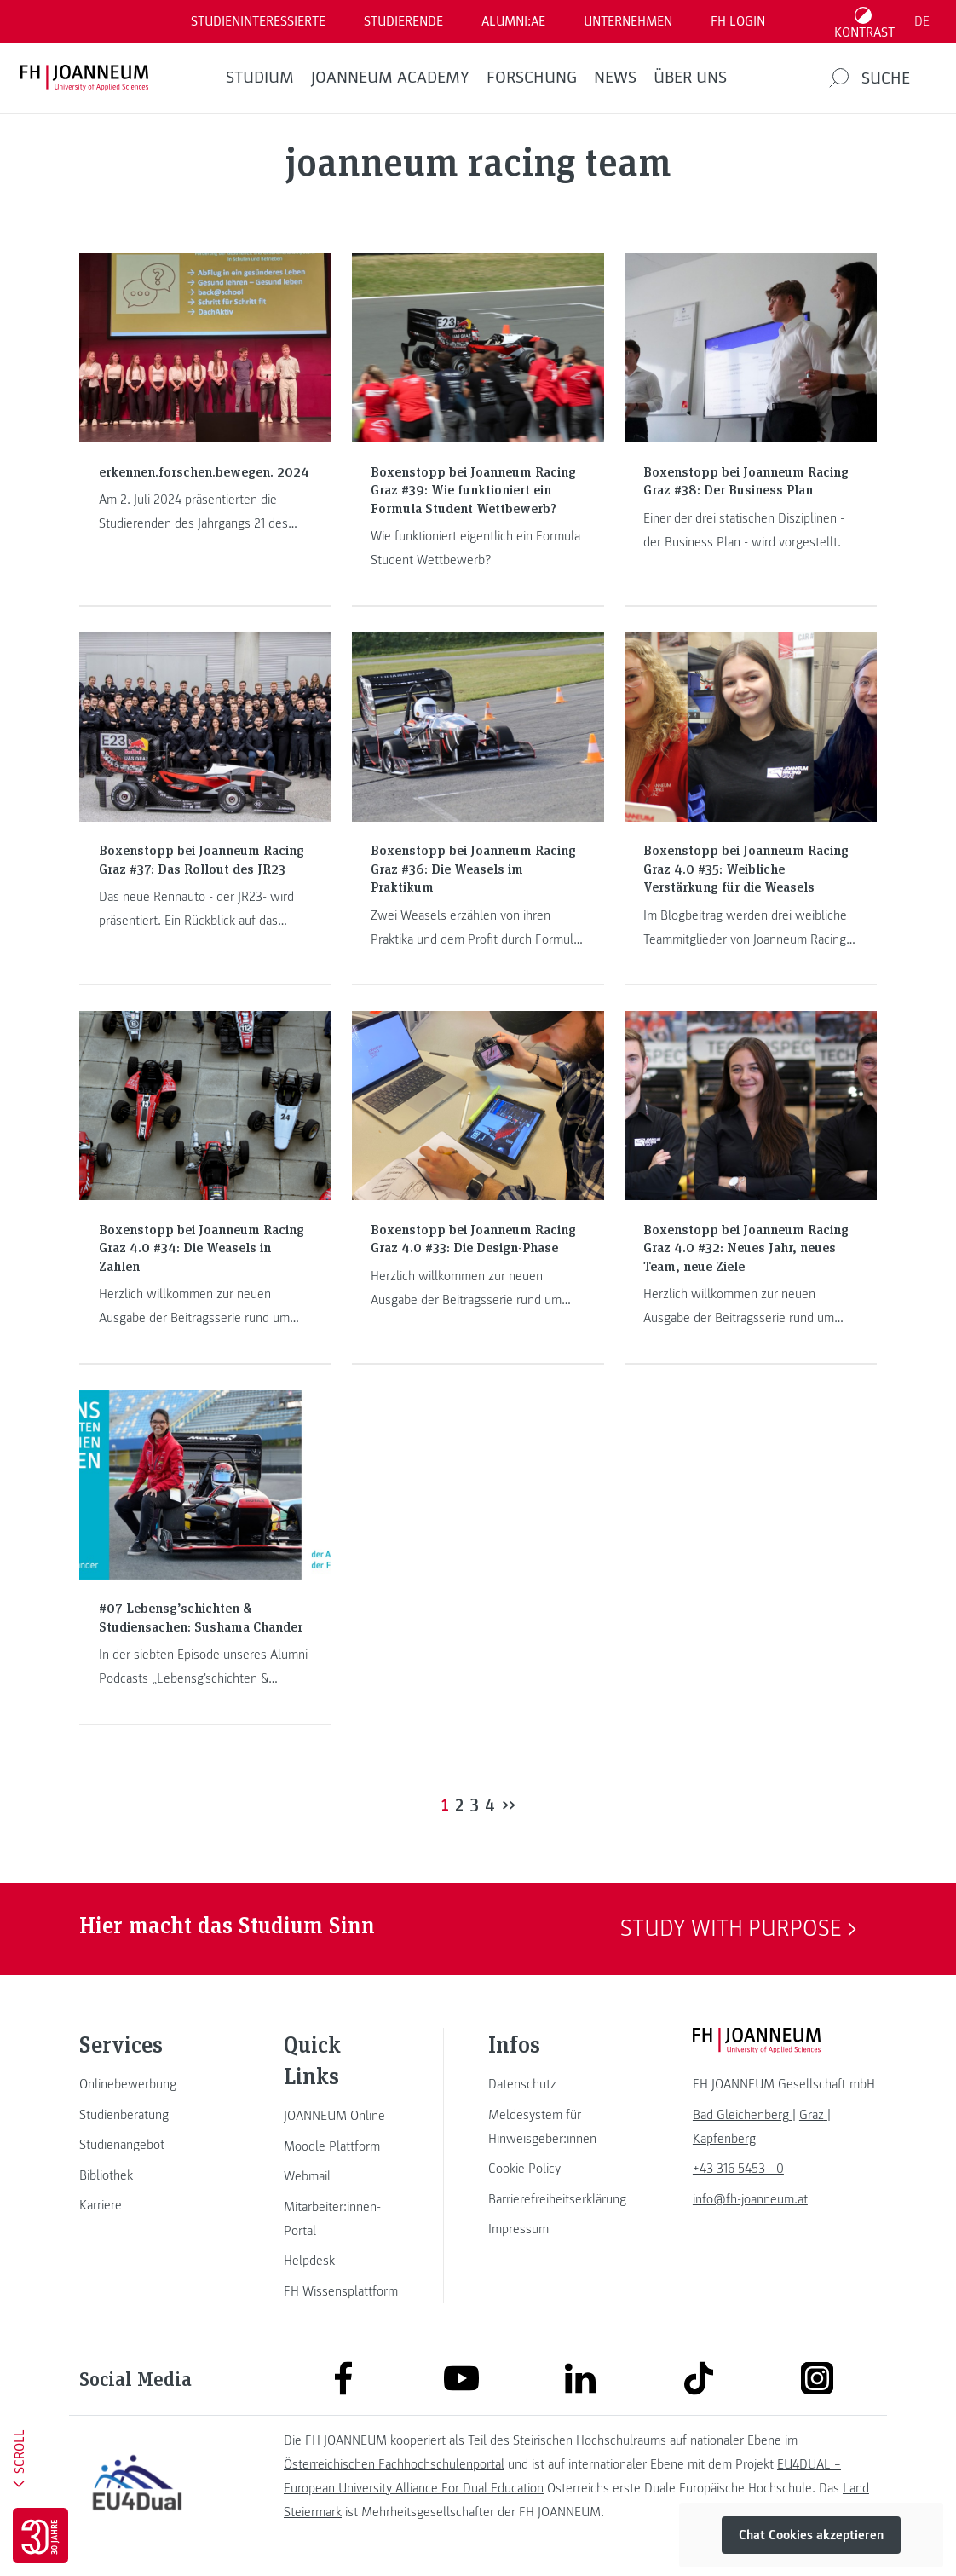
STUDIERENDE (403, 21)
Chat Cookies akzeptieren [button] (811, 2535)
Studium (260, 77)
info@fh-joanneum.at (750, 2199)
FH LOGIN (738, 21)
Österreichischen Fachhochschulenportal (394, 2464)
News (615, 77)
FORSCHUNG (532, 77)
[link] (137, 2084)
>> (508, 1804)
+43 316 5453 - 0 (738, 2168)
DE (922, 21)
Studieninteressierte (258, 21)
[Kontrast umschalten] (864, 21)
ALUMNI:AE (513, 21)
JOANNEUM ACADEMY (390, 77)
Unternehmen (628, 21)
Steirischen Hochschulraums (589, 2440)
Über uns (690, 77)
